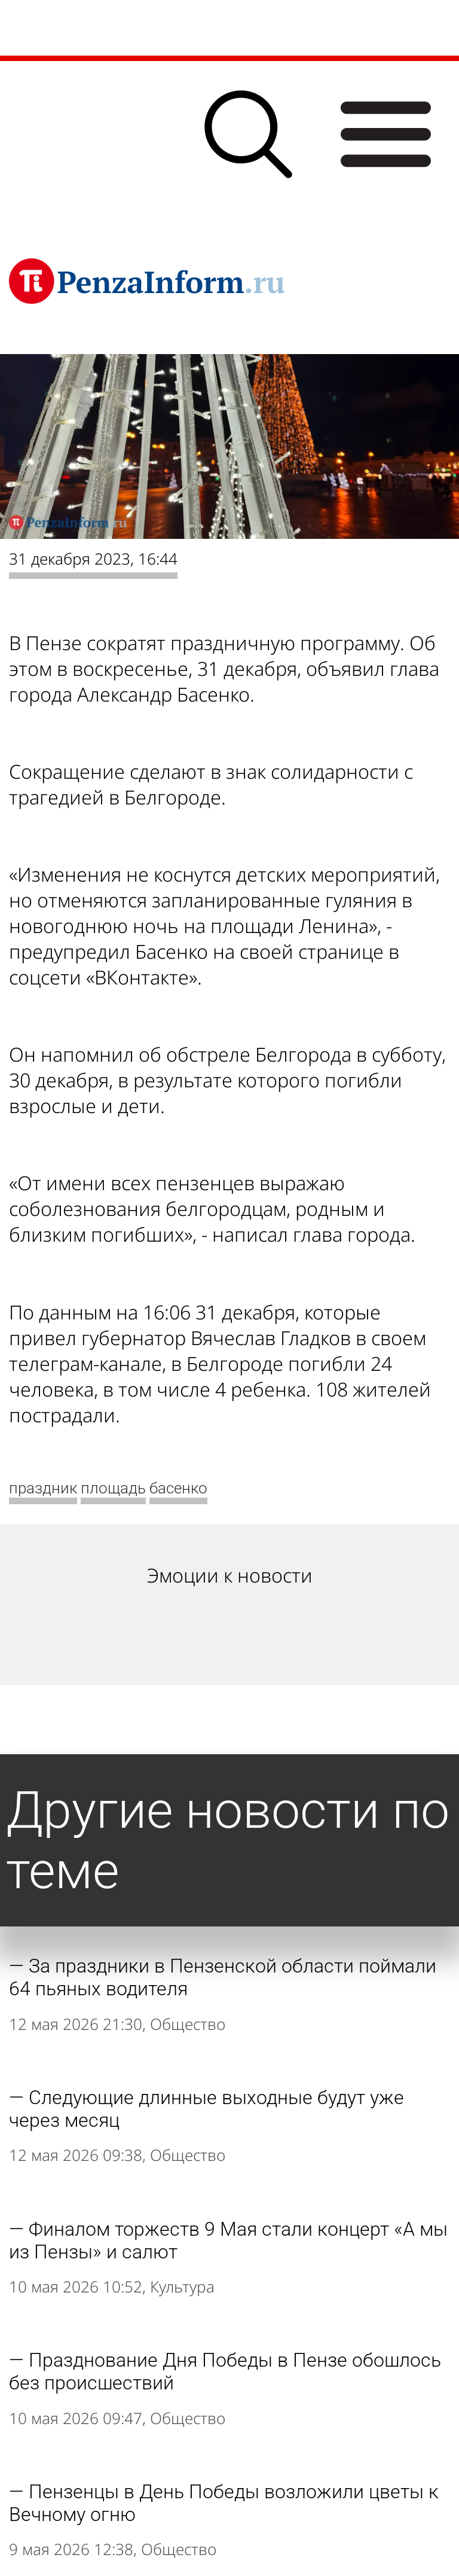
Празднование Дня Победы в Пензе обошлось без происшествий (225, 2371)
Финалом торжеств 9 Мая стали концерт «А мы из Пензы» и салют (228, 2240)
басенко (178, 1488)
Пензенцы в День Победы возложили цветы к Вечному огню (224, 2503)
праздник (43, 1488)
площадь (113, 1488)
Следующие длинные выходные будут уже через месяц (206, 2109)
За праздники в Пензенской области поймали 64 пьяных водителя (222, 1977)
